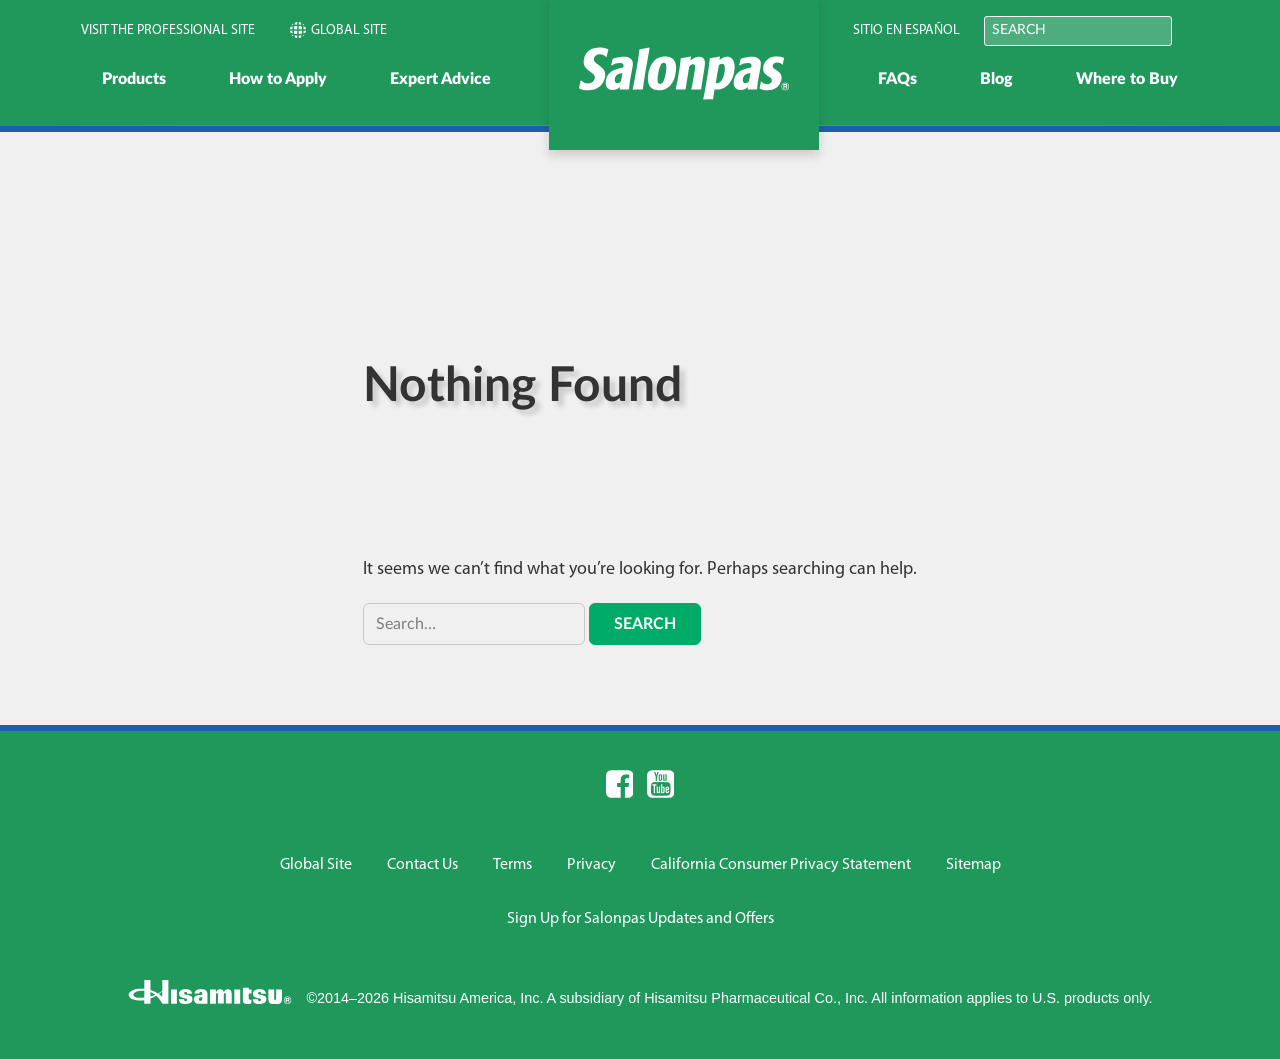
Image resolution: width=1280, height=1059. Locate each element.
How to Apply (278, 79)
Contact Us (422, 865)
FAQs (897, 79)
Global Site (338, 30)
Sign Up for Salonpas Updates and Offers (640, 919)
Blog (996, 79)
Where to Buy (1127, 79)
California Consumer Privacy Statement (781, 865)
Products (134, 79)
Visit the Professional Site (168, 30)
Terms (512, 865)
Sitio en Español (906, 30)
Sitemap (973, 865)
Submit (1198, 29)
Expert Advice (440, 79)
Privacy (591, 865)
